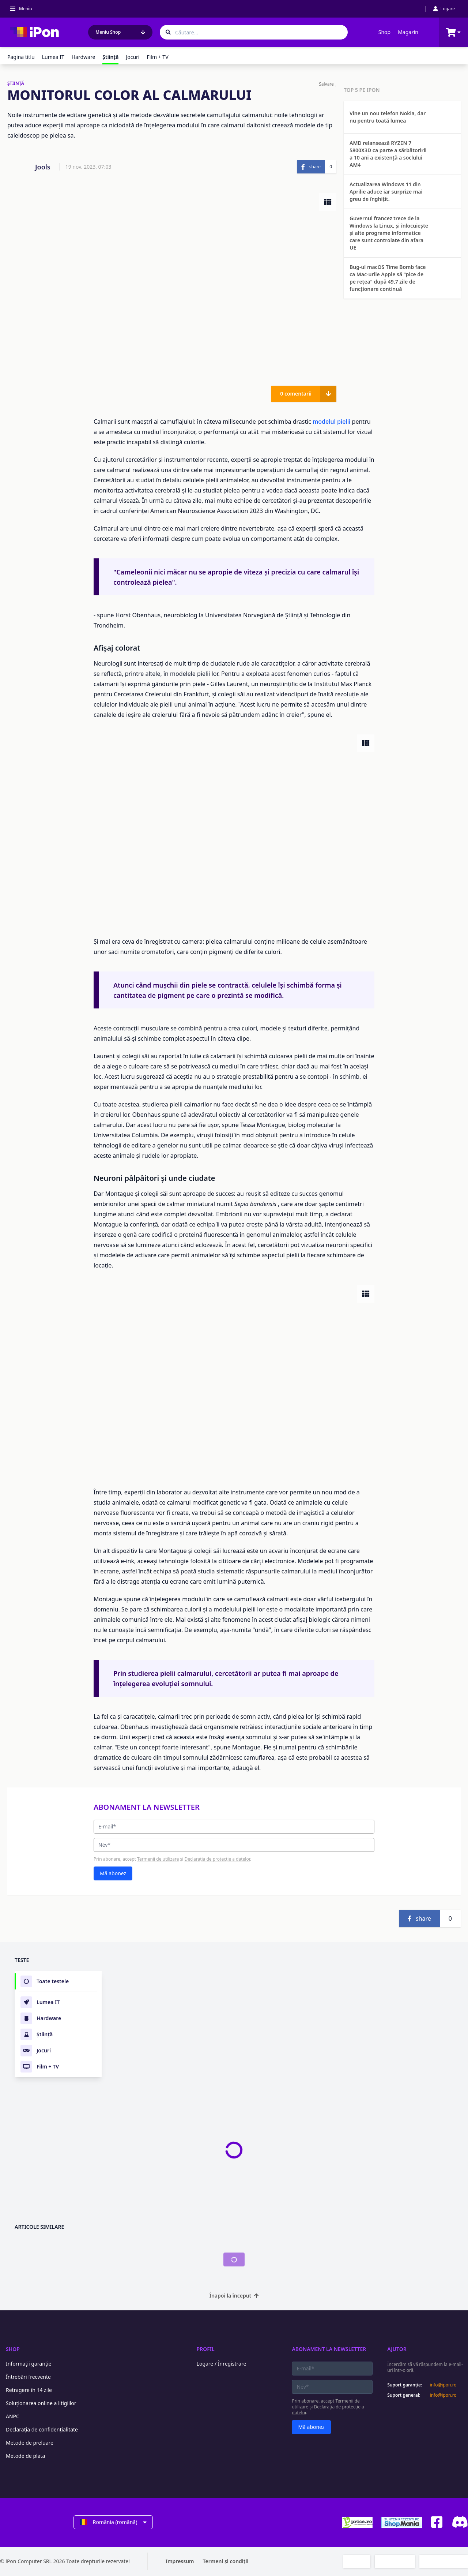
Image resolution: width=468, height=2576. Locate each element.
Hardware (83, 56)
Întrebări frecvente (28, 2376)
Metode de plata (25, 2455)
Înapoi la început (234, 2295)
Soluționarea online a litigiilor (41, 2403)
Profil (206, 2348)
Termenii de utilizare (158, 1859)
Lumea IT (53, 56)
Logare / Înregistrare (221, 2363)
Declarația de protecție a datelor (217, 1859)
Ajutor (397, 2348)
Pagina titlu (21, 56)
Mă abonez (113, 1873)
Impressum (180, 2561)
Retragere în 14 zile (29, 2389)
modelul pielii (331, 422)
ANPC (12, 2416)
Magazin (408, 32)
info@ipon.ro (443, 2385)
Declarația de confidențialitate (42, 2429)
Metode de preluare (29, 2442)
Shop (384, 32)
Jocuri (132, 56)
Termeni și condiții (226, 2561)
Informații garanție (28, 2363)
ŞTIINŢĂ (15, 83)
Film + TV (157, 56)
